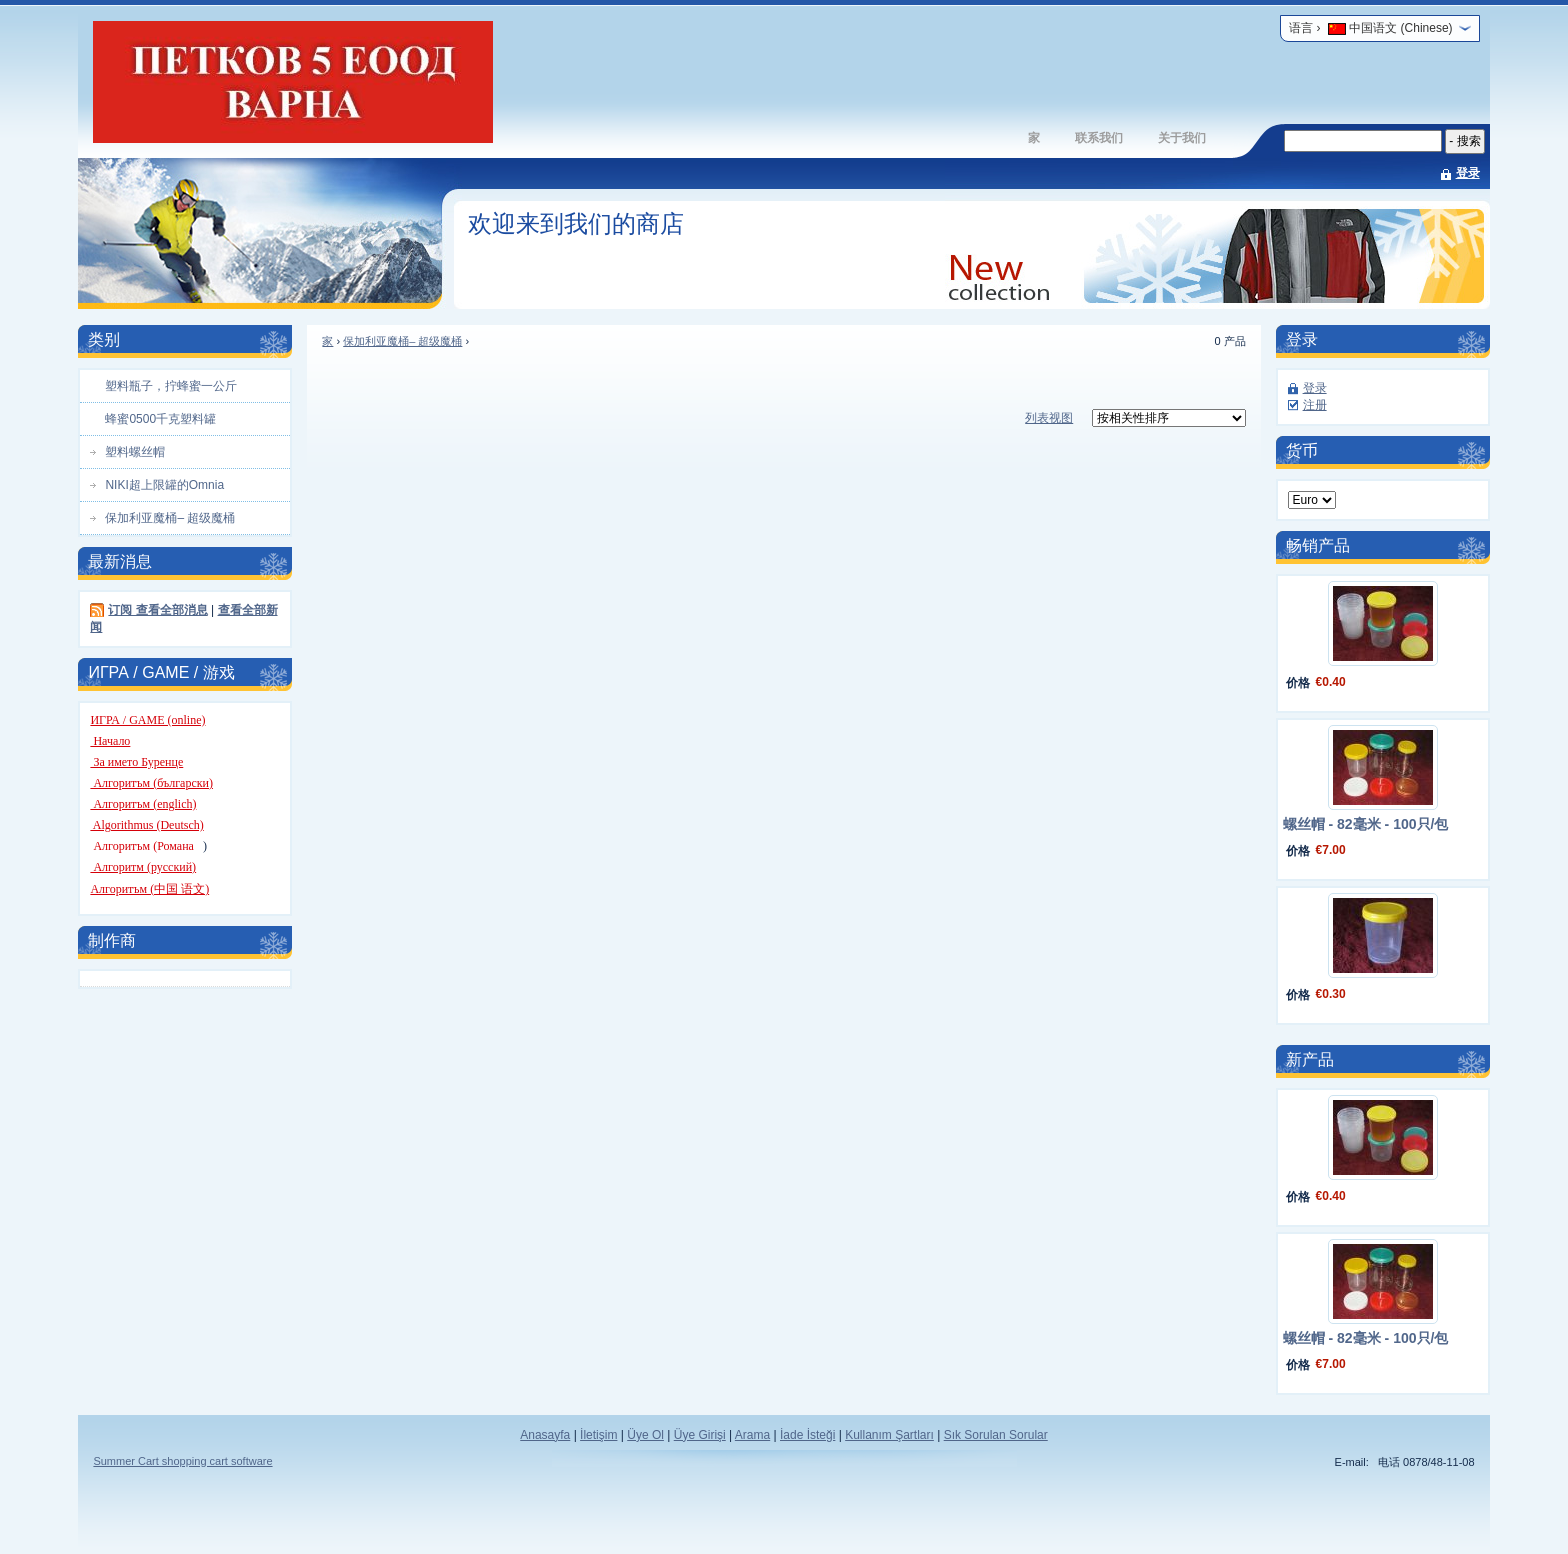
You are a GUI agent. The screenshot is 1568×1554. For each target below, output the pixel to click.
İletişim (598, 1435)
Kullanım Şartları (889, 1435)
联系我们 (1099, 138)
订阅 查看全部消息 (157, 610)
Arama (752, 1435)
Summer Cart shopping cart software (182, 1461)
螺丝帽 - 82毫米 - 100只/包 (1366, 824)
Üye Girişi (700, 1435)
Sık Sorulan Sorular (996, 1435)
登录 (1468, 173)
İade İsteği (807, 1435)
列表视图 (1049, 418)
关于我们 (1182, 138)
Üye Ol (645, 1435)
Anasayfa (545, 1435)
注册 (1315, 405)
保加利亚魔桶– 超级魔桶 (402, 341)
